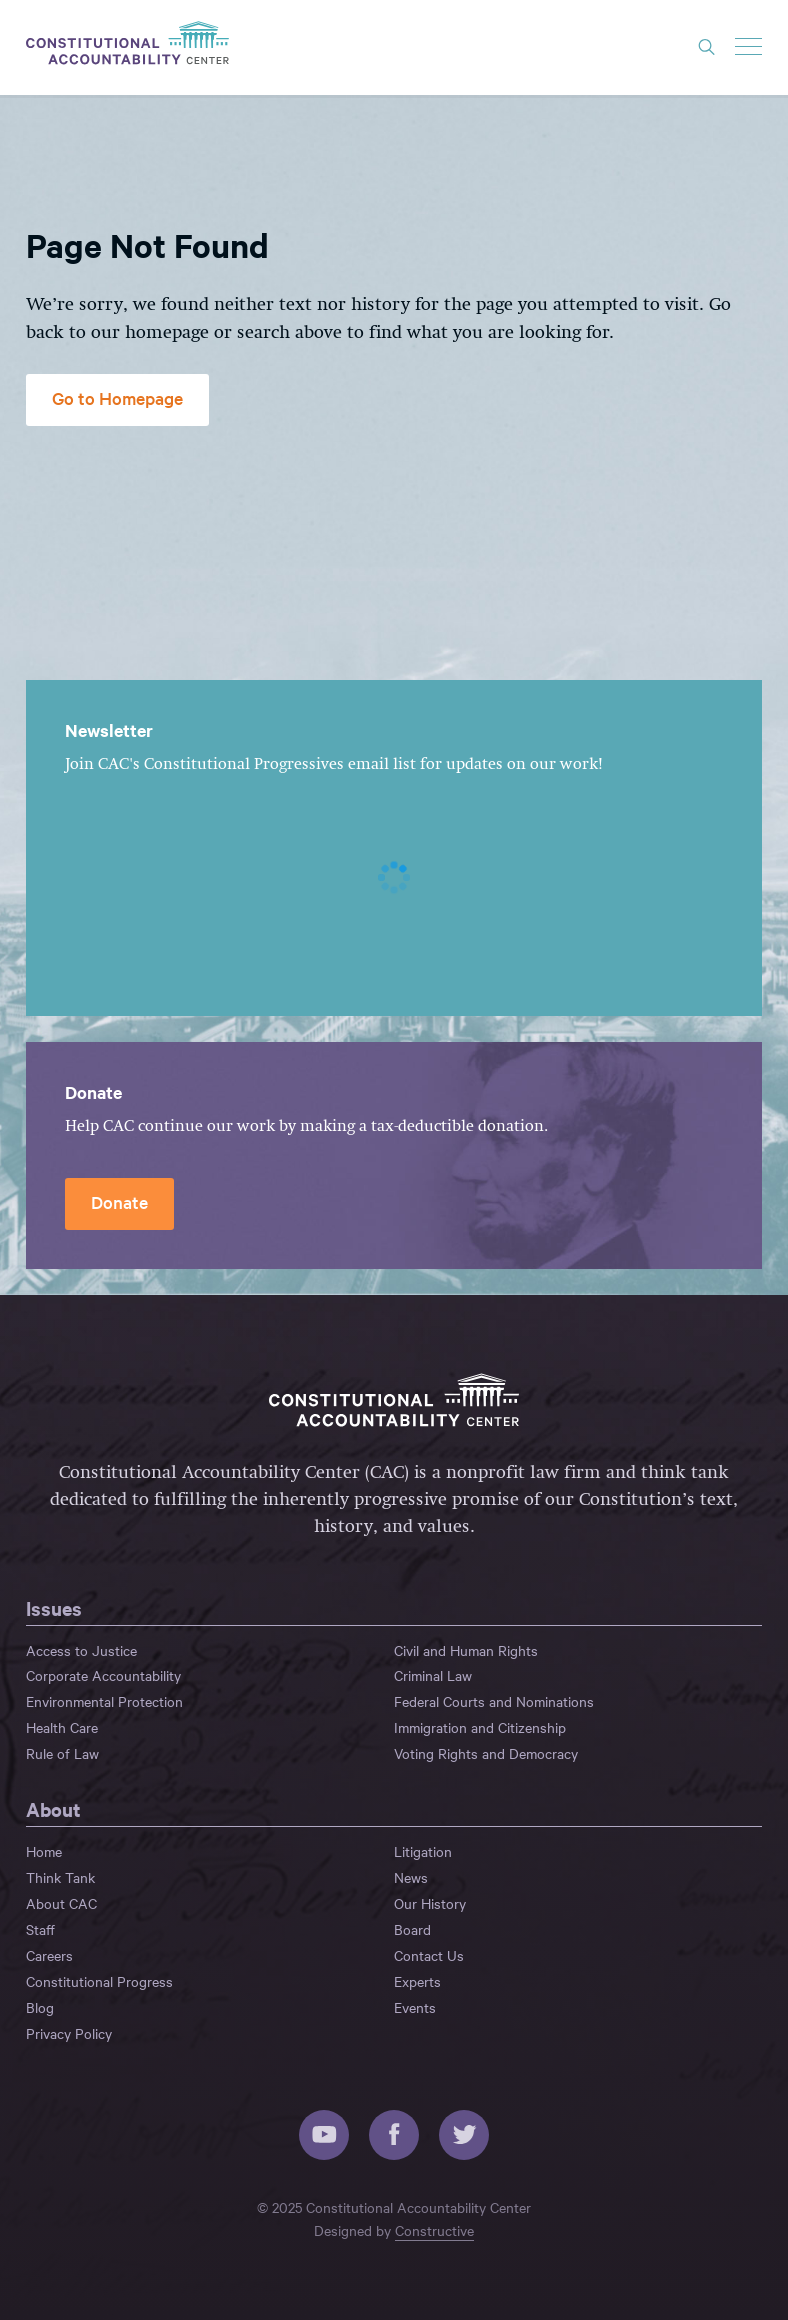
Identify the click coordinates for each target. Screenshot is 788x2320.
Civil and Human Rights (466, 1650)
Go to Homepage (117, 397)
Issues (54, 1608)
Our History (430, 1903)
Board (412, 1929)
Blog (40, 2007)
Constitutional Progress (99, 1981)
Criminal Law (433, 1675)
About (53, 1809)
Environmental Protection (104, 1701)
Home (44, 1851)
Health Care (62, 1727)
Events (415, 2007)
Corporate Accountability (103, 1675)
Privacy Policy (69, 2033)
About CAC (61, 1903)
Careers (49, 1955)
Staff (40, 1929)
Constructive (434, 2230)
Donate (119, 1201)
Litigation (423, 1851)
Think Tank (60, 1877)
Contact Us (429, 1955)
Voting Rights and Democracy (486, 1753)
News (411, 1877)
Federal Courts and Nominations (494, 1701)
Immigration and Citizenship (480, 1727)
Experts (417, 1981)
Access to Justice (81, 1650)
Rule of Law (62, 1753)
